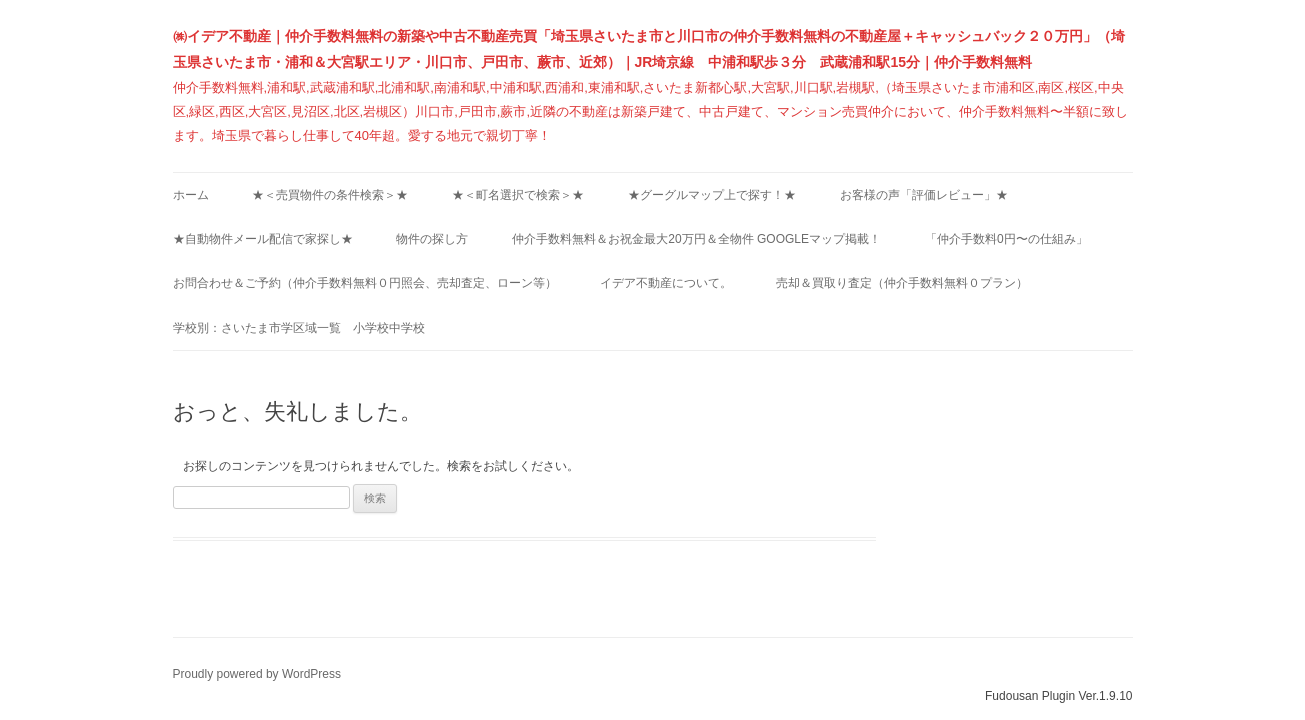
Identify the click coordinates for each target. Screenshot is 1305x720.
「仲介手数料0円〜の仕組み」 (1006, 239)
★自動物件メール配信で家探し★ (263, 239)
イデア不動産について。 (666, 283)
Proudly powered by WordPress (257, 674)
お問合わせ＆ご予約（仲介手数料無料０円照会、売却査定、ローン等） (365, 283)
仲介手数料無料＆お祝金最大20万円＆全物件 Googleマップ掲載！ (696, 239)
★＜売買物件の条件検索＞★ (330, 195)
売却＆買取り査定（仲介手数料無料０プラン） (902, 283)
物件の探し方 (432, 239)
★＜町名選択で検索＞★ (518, 195)
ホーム (191, 195)
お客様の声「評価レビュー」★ (924, 195)
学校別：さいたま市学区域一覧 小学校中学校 (299, 328)
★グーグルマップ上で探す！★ (712, 195)
